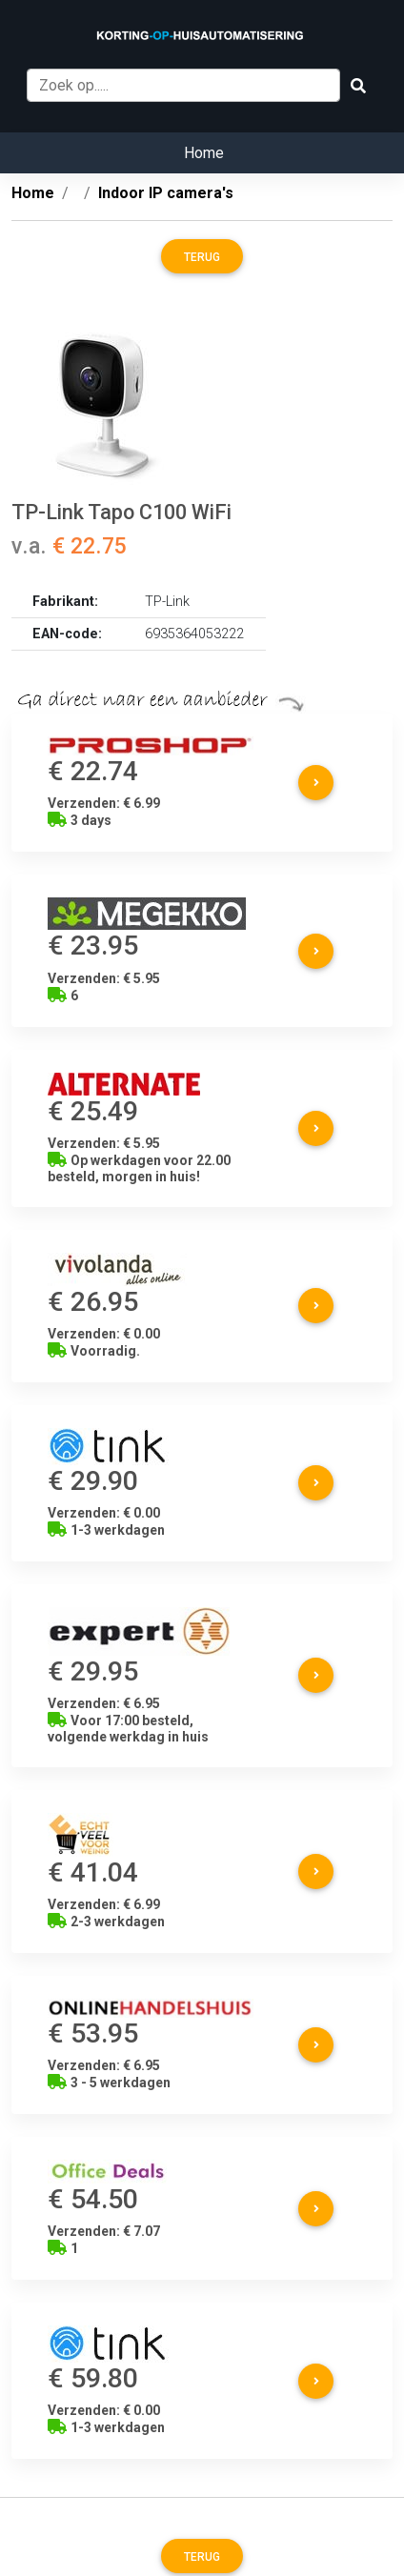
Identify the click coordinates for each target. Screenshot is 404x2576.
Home (204, 153)
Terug (202, 257)
